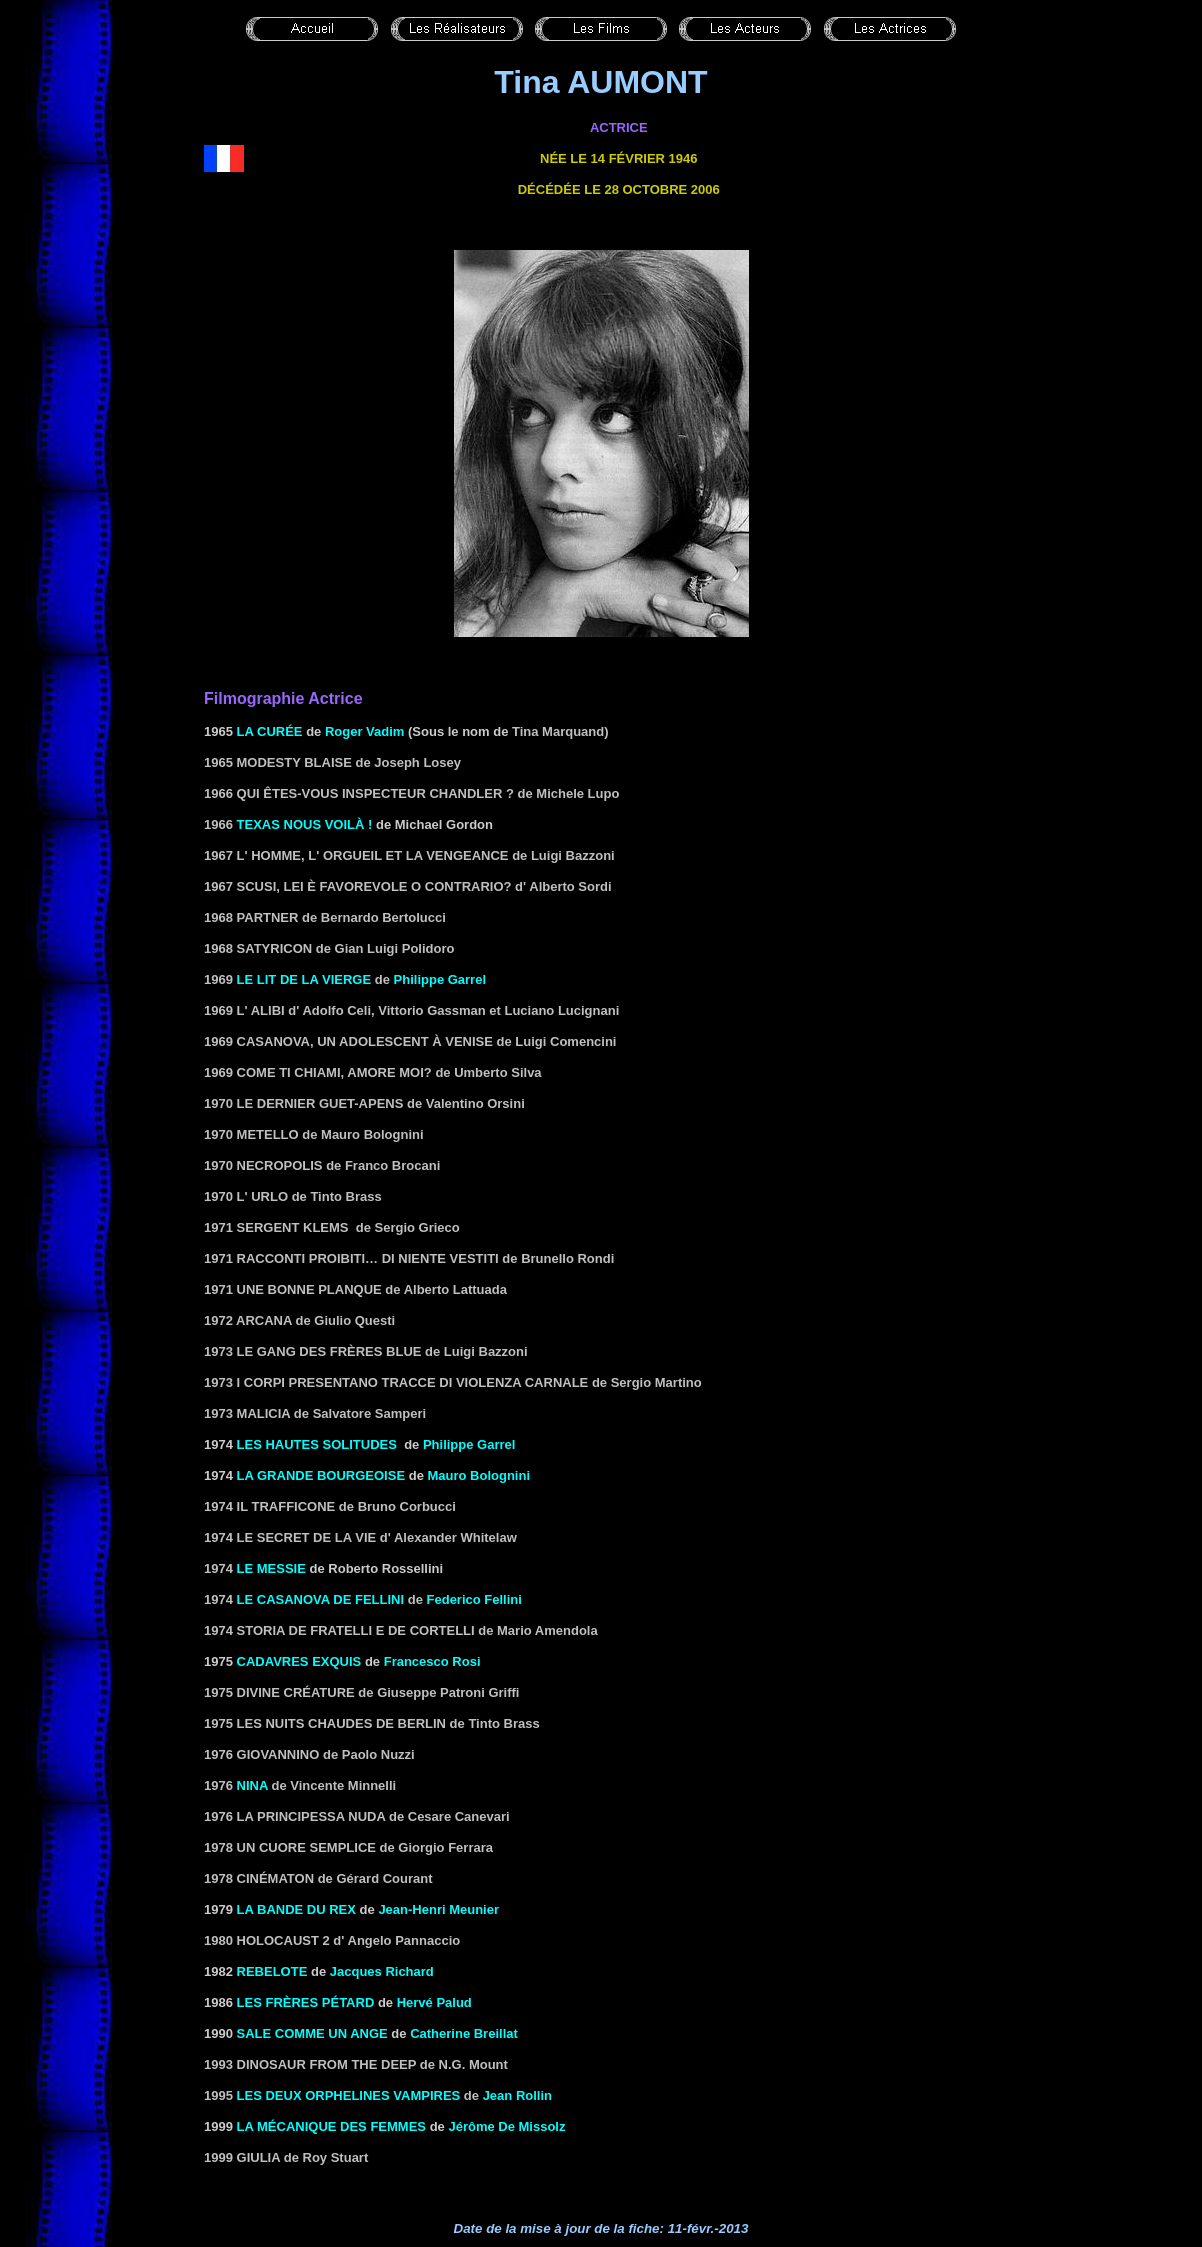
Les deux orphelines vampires (349, 2095)
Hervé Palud (434, 2002)
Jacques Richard (382, 1971)
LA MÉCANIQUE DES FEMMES (331, 2126)
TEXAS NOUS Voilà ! (305, 824)
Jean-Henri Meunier (438, 1909)
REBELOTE (272, 1971)
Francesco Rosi (432, 1661)
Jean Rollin (517, 2095)
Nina (252, 1785)
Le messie (271, 1568)
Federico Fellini (474, 1599)
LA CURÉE (270, 731)
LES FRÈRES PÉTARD (306, 2002)
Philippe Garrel (440, 979)
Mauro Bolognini (478, 1475)
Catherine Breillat (464, 2033)
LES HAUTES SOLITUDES (317, 1444)
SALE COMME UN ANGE (312, 2033)
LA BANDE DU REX (296, 1909)
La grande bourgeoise (321, 1475)
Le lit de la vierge (304, 979)
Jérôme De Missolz (506, 2126)
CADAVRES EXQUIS (299, 1661)
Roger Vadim (364, 731)
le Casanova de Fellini (321, 1599)
